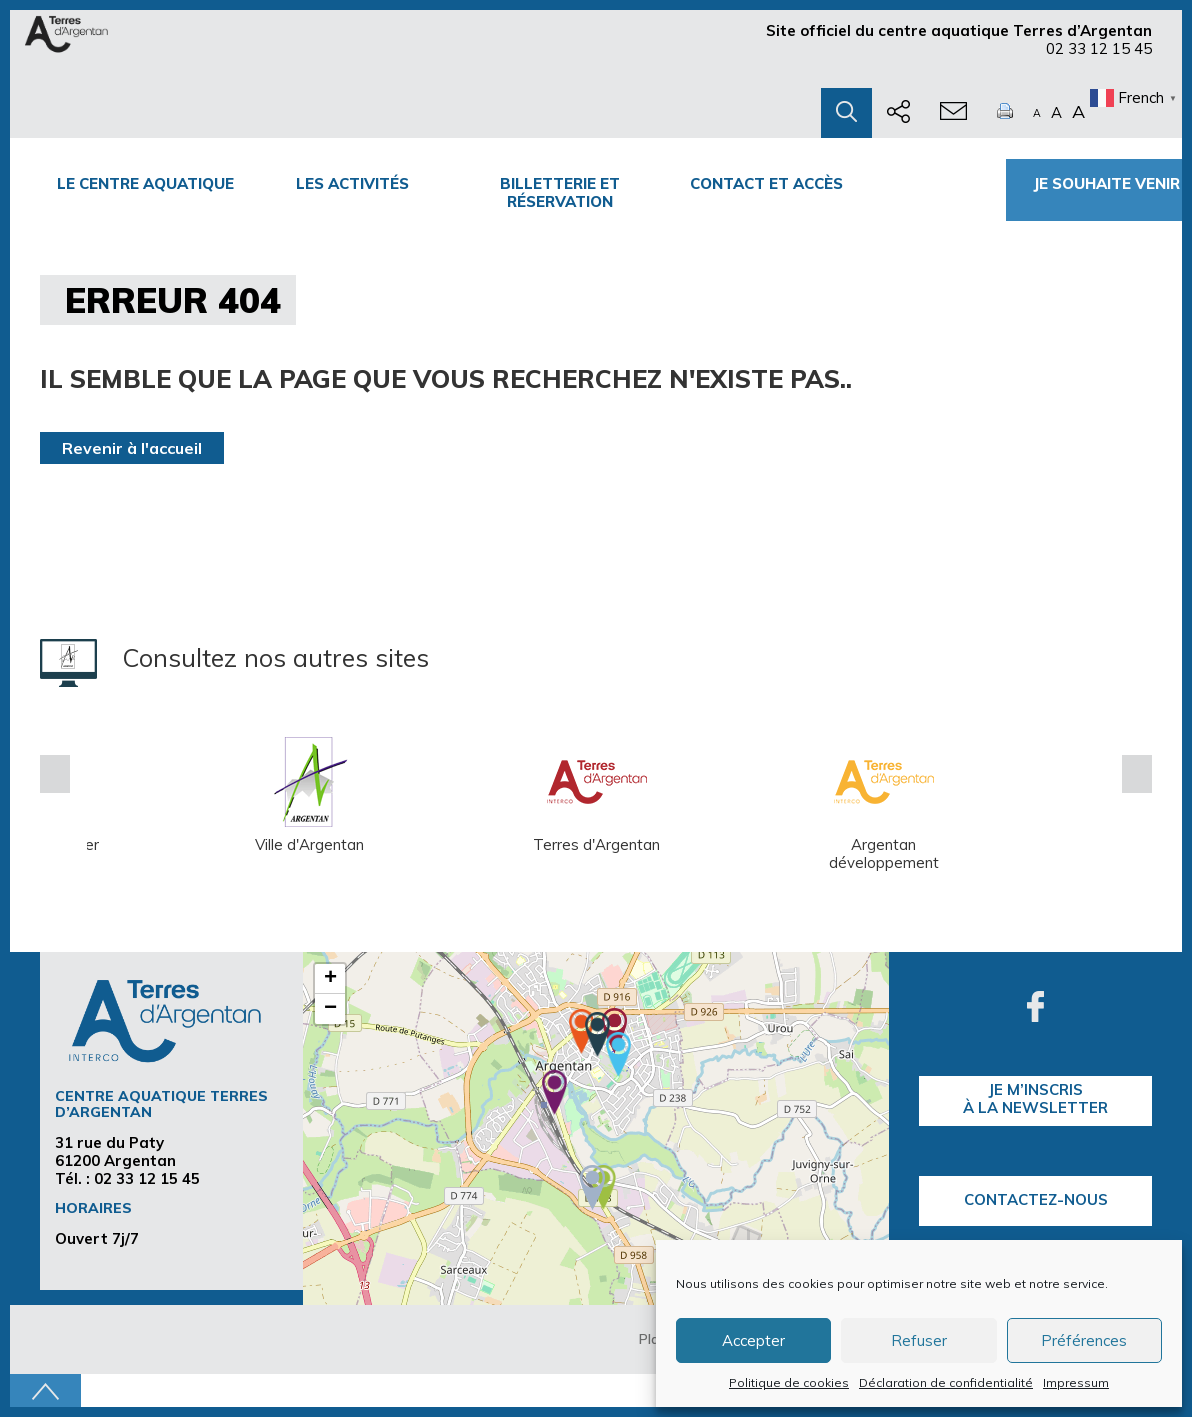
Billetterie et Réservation (560, 192)
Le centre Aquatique (145, 183)
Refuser (919, 1340)
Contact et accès (766, 183)
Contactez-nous (1036, 1199)
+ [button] (330, 979)
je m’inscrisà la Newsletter (1035, 1098)
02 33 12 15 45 (1099, 48)
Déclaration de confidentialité (946, 1382)
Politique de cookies (789, 1382)
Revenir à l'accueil (132, 448)
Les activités (352, 183)
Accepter (753, 1340)
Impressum (1076, 1382)
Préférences (1084, 1340)
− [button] (330, 1009)
